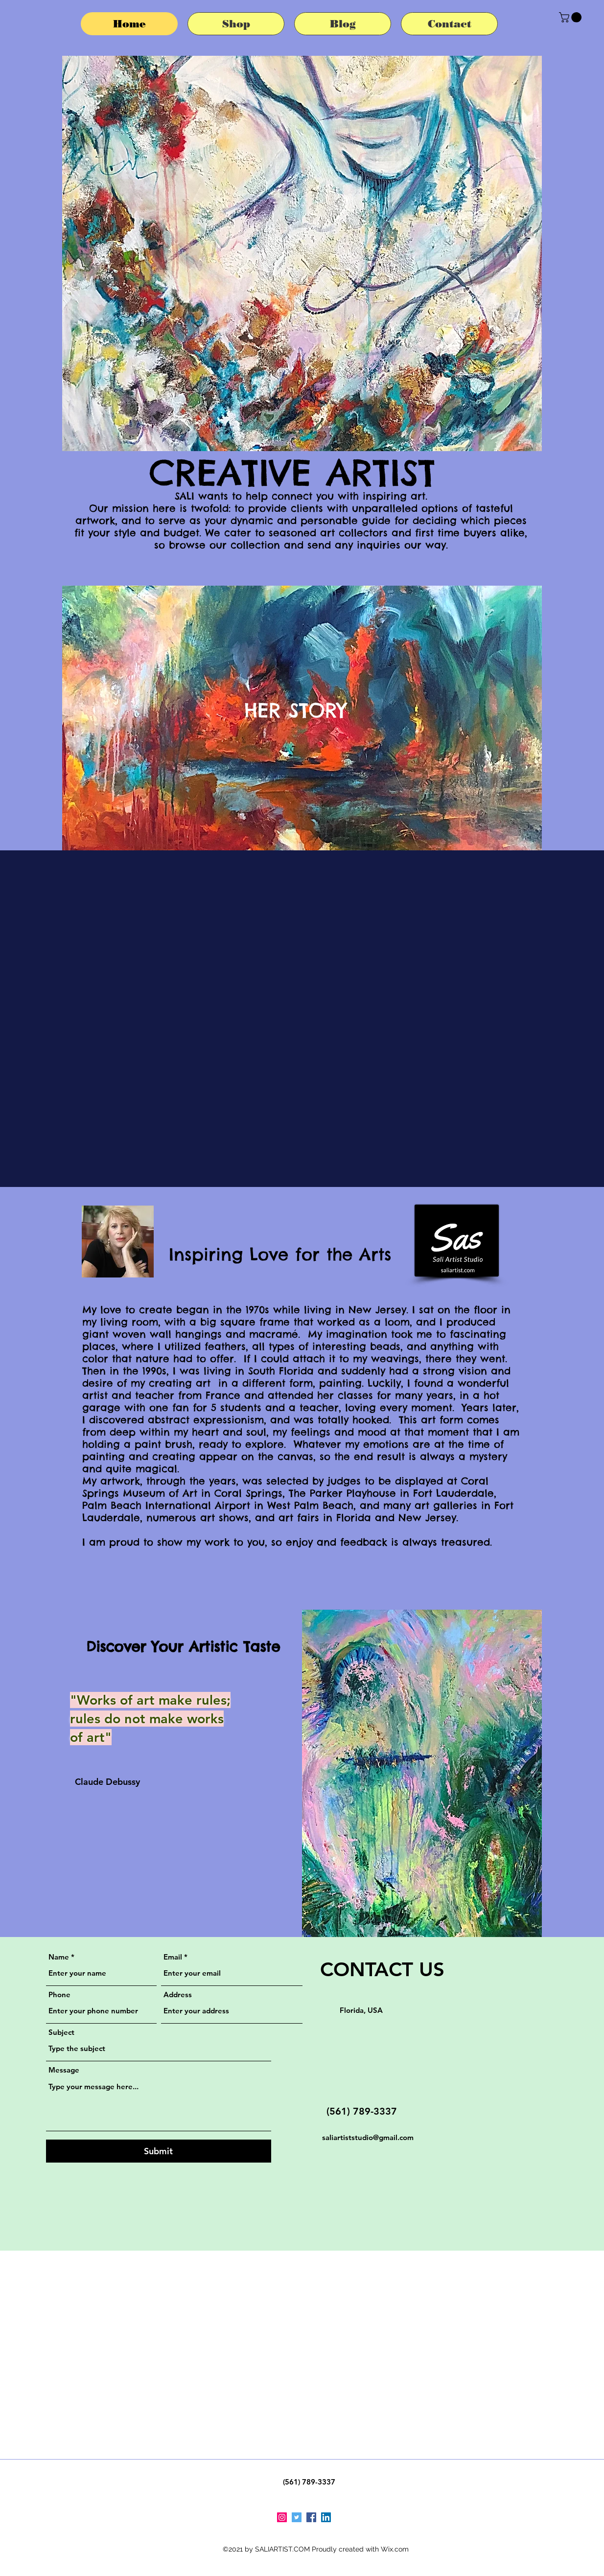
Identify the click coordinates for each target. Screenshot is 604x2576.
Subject (61, 2032)
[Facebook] (311, 2517)
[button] (571, 17)
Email (172, 1956)
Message (63, 2070)
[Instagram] (282, 2517)
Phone (59, 1994)
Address (177, 1994)
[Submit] (158, 2151)
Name (58, 1956)
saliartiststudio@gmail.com (368, 2137)
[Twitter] (297, 2517)
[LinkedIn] (326, 2517)
